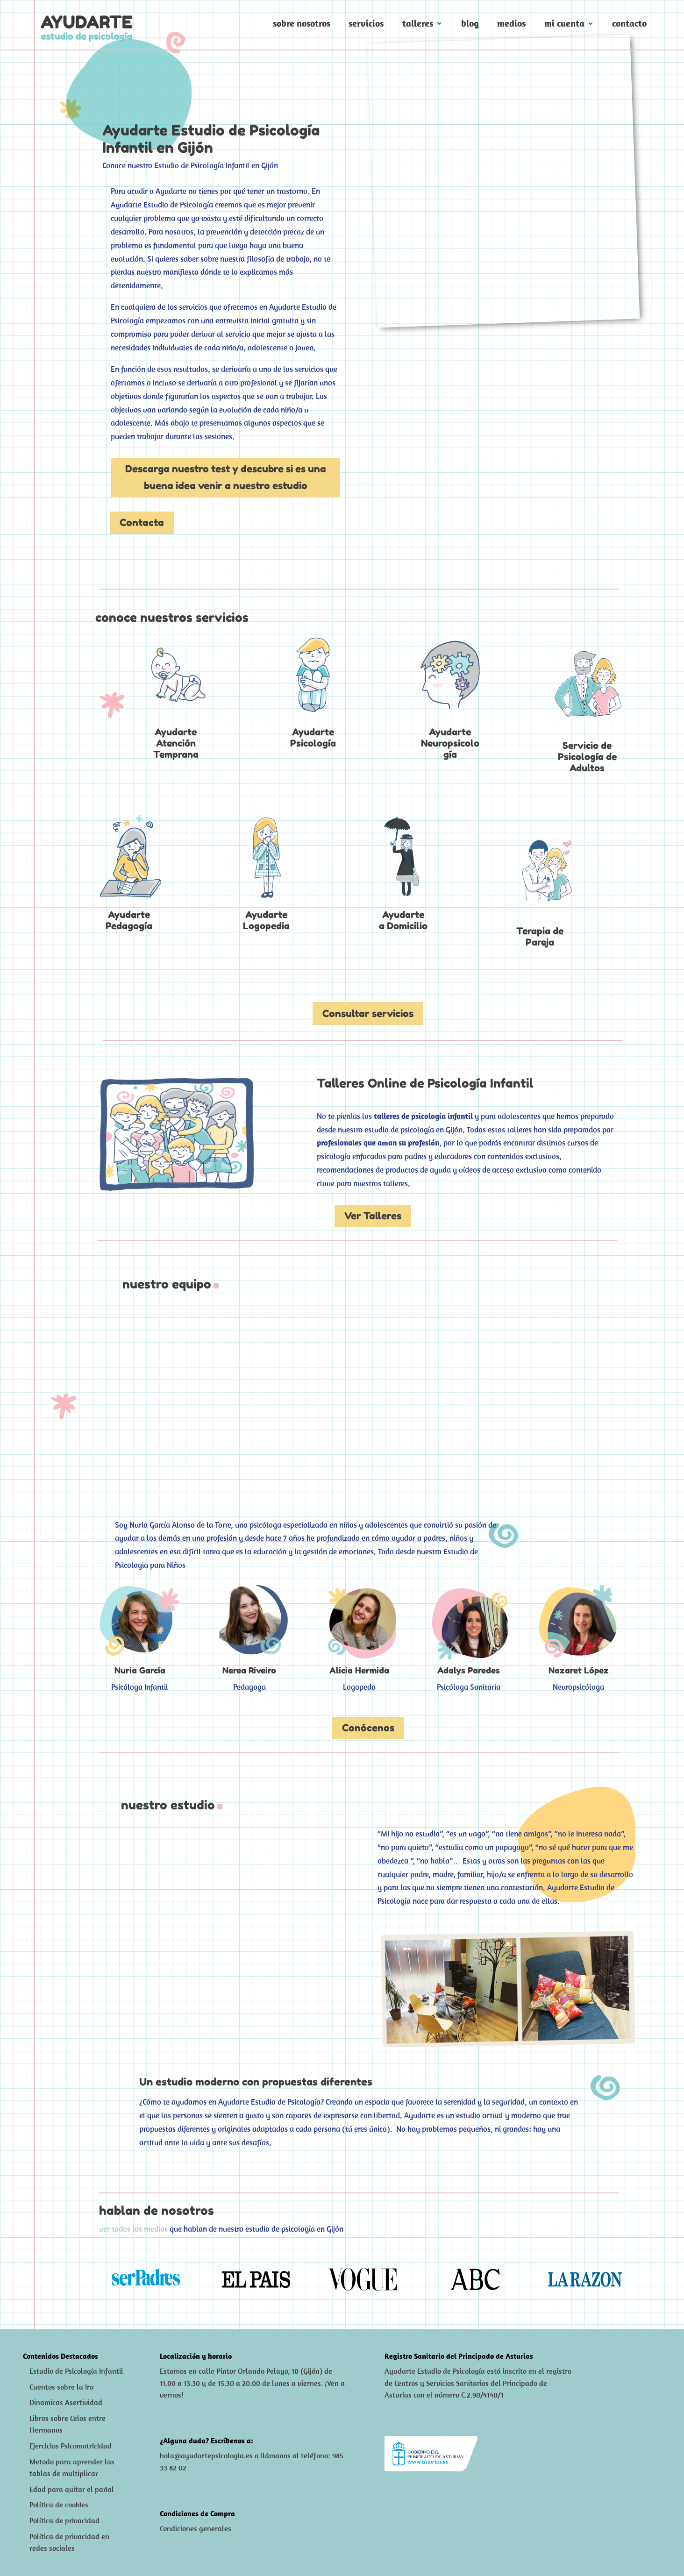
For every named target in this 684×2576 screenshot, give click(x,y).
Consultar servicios (367, 1013)
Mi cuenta (564, 24)
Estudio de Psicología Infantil (76, 2369)
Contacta (142, 522)
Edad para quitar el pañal (71, 2487)
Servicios (366, 24)
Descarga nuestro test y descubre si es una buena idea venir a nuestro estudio (225, 477)
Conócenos (368, 1728)
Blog (470, 24)
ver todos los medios (133, 2227)
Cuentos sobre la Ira (61, 2385)
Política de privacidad (64, 2518)
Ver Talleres (372, 1216)
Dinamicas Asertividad (65, 2400)
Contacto (629, 24)
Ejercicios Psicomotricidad (70, 2443)
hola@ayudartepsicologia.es (206, 2454)
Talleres (417, 24)
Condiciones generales (196, 2526)
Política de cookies (58, 2503)
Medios (511, 24)
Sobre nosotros (301, 24)
